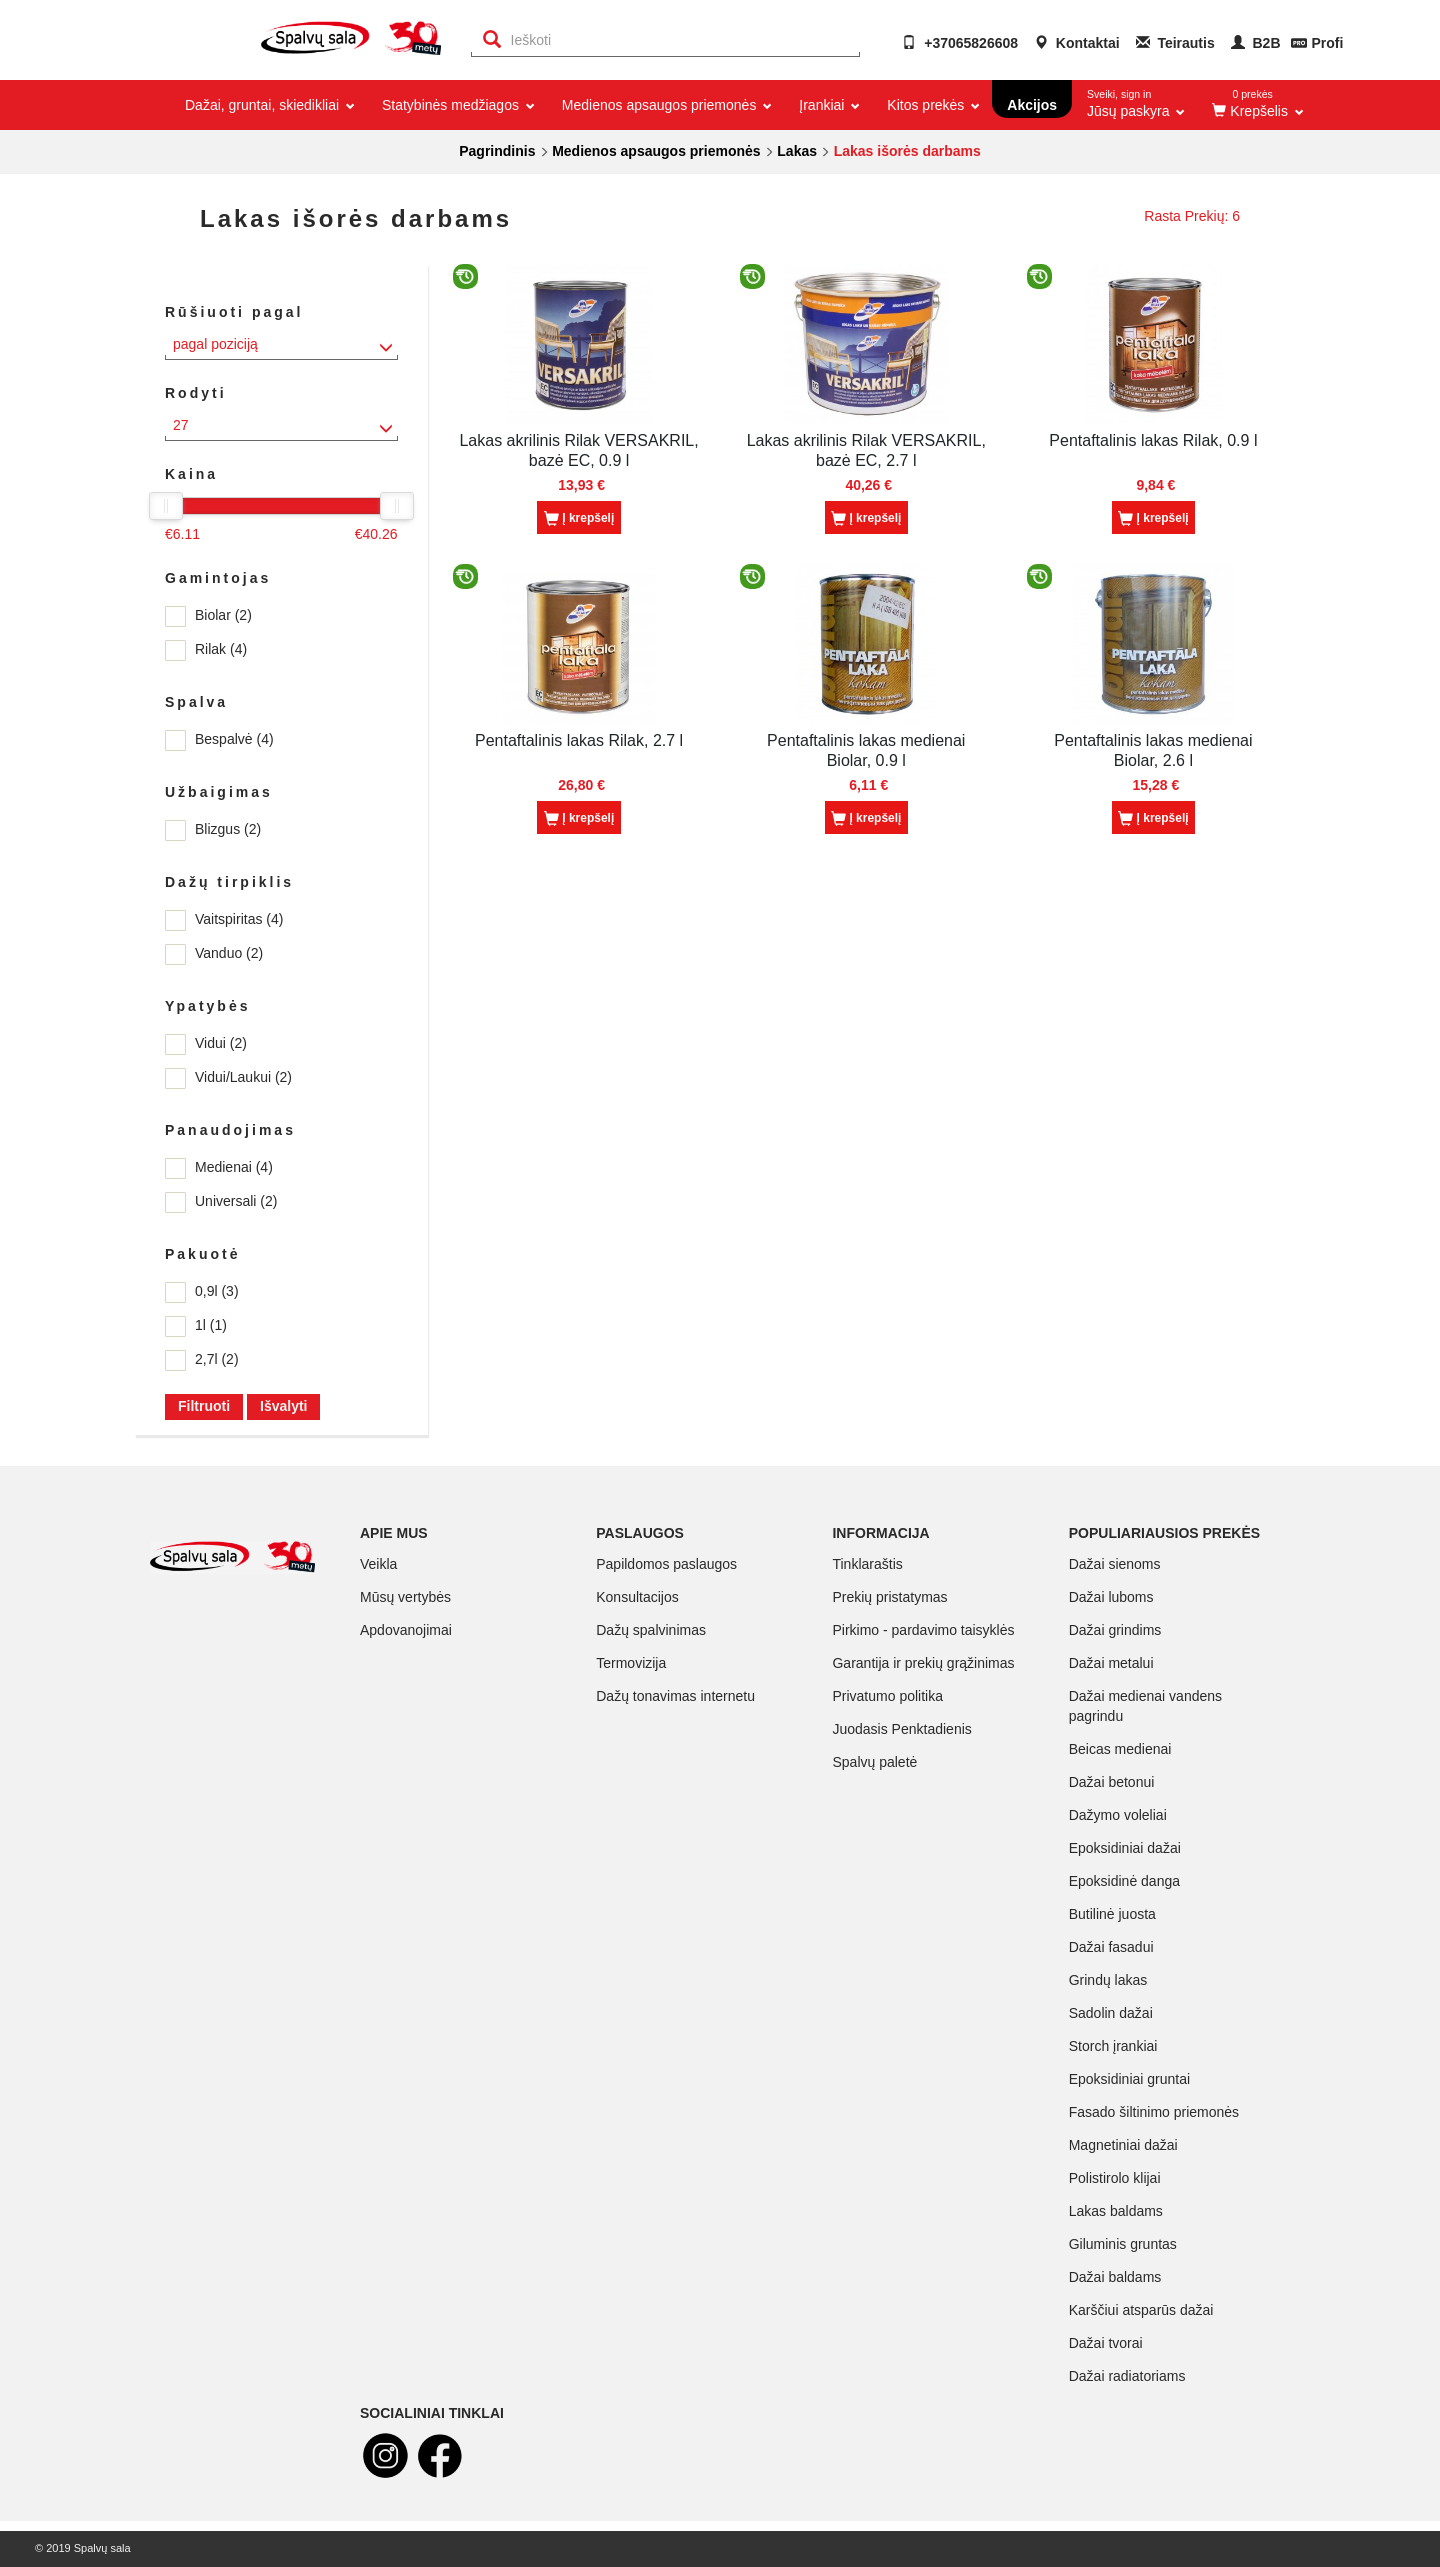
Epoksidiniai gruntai (1129, 2079)
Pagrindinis (497, 151)
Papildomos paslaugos (666, 1564)
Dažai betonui (1112, 1782)
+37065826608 (960, 43)
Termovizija (631, 1663)
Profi (1327, 43)
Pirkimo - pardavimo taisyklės (923, 1630)
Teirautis (1175, 43)
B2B (1256, 43)
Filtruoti (204, 1406)
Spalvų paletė (874, 1762)
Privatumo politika (887, 1696)
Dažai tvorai (1106, 2343)
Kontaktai (1077, 43)
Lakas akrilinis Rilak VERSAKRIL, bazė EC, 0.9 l (578, 450)
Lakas (797, 151)
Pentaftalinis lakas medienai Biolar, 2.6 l (1153, 750)
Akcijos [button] (1032, 105)
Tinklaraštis (867, 1564)
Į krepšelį (579, 519)
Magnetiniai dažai (1123, 2145)
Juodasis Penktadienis (901, 1729)
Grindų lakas (1108, 1980)
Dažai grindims (1115, 1630)
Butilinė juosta (1112, 1914)
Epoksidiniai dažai (1125, 1848)
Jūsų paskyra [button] (1136, 99)
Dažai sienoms (1115, 1564)
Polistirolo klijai (1115, 2178)
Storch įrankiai (1113, 2046)
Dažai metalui (1111, 1663)
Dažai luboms (1111, 1597)
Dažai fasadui (1111, 1947)
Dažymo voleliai (1118, 1815)
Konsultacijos (637, 1597)
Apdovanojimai (406, 1630)
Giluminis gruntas (1123, 2244)
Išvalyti (283, 1406)
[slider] (166, 506)
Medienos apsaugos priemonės (656, 151)
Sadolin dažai (1111, 2013)
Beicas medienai (1120, 1749)
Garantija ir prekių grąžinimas (923, 1663)
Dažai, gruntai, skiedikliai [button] (268, 105)
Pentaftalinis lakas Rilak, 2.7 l (579, 740)
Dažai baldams (1115, 2277)
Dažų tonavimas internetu (675, 1696)
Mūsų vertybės (405, 1597)
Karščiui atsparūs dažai (1141, 2310)
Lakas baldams (1116, 2211)
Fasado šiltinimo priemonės (1154, 2112)
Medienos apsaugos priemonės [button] (665, 105)
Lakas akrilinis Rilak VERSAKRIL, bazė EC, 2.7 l (866, 450)
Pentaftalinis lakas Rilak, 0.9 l (1153, 440)
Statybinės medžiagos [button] (457, 105)
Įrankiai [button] (828, 105)
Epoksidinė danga (1124, 1881)
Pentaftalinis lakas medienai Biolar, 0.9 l (866, 750)
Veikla (378, 1564)
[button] (1256, 105)
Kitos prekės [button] (932, 105)
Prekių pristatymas (889, 1597)
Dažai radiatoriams (1127, 2376)
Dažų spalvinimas (651, 1630)
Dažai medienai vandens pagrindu (1145, 1706)
